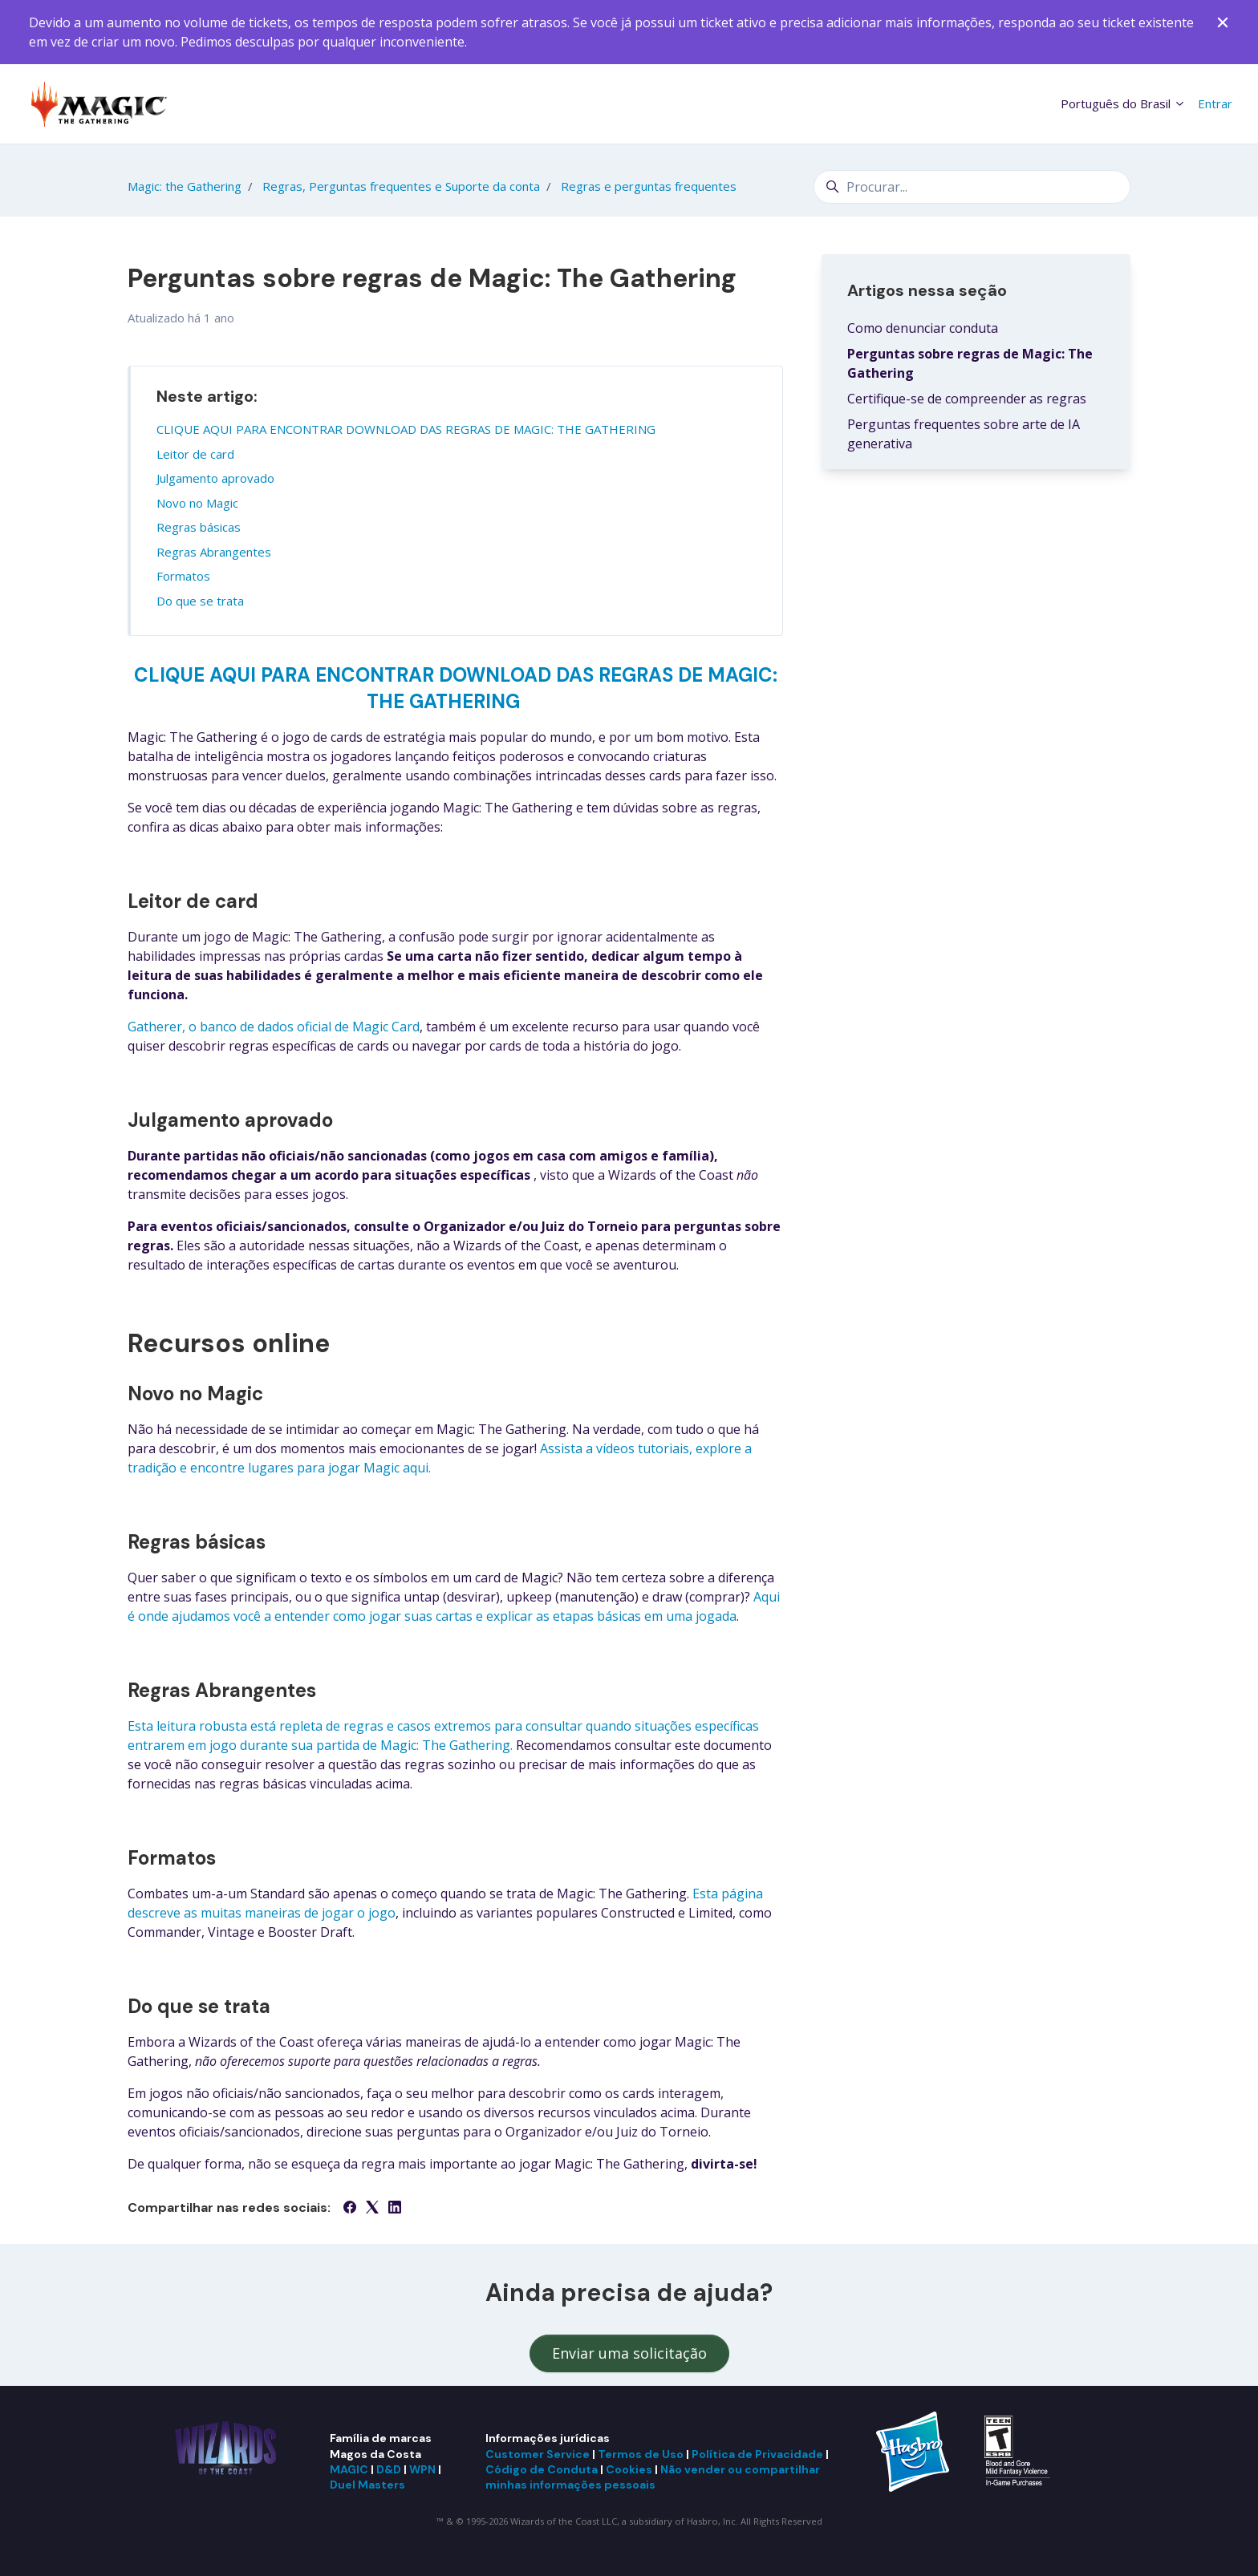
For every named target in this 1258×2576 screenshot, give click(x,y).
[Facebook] (349, 2209)
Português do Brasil (1123, 103)
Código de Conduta (541, 2469)
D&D (388, 2469)
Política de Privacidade (757, 2454)
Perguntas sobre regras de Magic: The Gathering (970, 363)
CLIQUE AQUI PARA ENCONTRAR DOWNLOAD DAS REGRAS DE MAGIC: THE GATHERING (405, 429)
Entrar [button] (1215, 103)
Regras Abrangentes (213, 552)
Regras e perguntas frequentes (649, 186)
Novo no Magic (197, 503)
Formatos (183, 576)
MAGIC (349, 2469)
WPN (422, 2469)
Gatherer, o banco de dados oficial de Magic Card (274, 1026)
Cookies (629, 2469)
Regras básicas (198, 527)
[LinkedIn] (394, 2209)
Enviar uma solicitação (629, 2353)
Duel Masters (367, 2484)
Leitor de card (195, 454)
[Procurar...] (972, 187)
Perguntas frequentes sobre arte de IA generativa (963, 433)
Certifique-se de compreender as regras (966, 398)
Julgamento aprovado (215, 478)
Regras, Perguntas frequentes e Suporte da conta (401, 186)
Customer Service (537, 2454)
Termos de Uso (641, 2454)
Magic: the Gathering (184, 186)
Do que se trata (200, 601)
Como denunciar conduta (922, 328)
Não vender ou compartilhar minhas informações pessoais (652, 2477)
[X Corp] (372, 2209)
